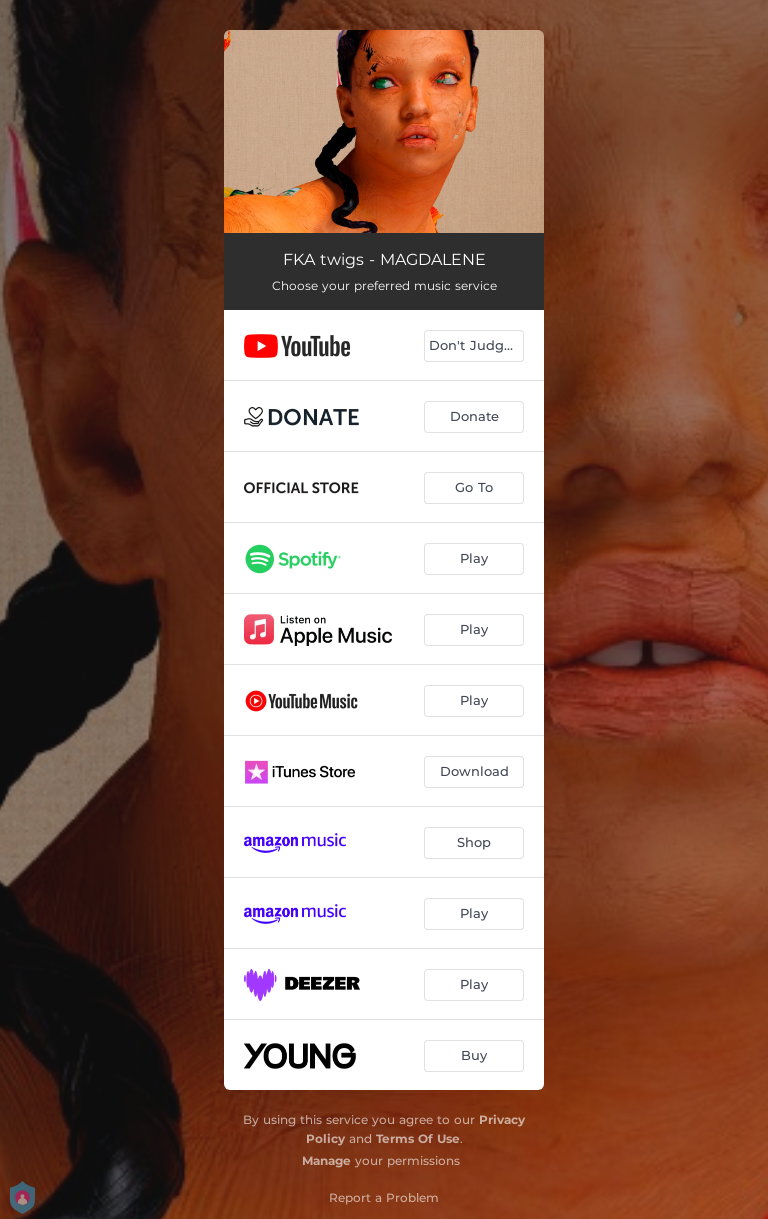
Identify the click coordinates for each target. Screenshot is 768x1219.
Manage (326, 1160)
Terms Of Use (418, 1138)
